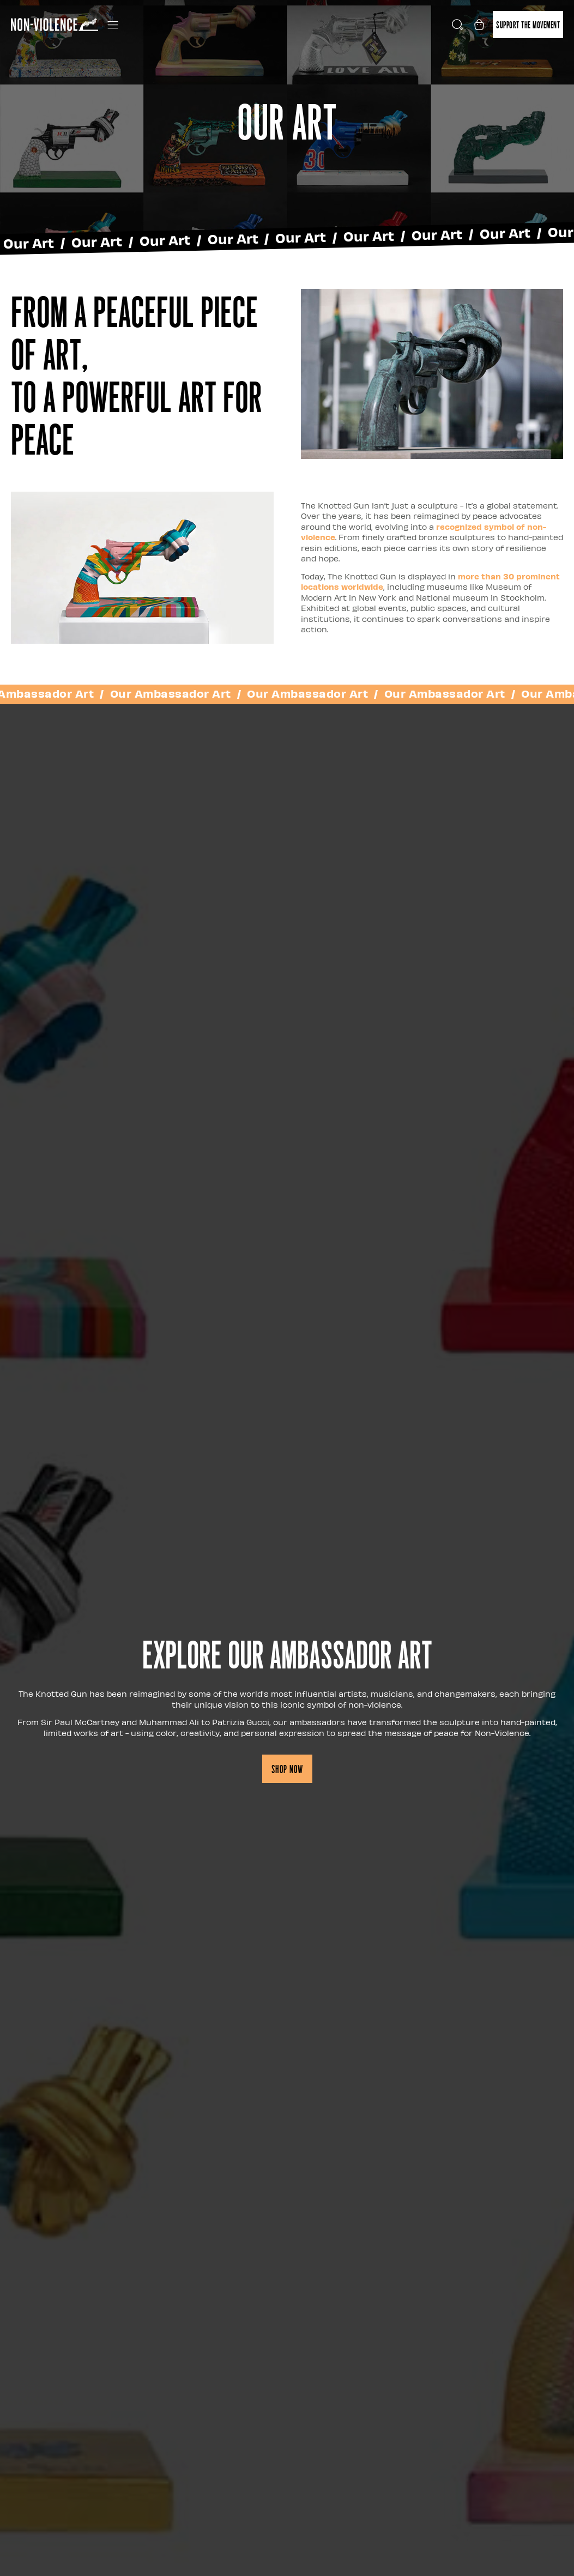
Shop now (287, 1768)
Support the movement (528, 24)
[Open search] (457, 24)
